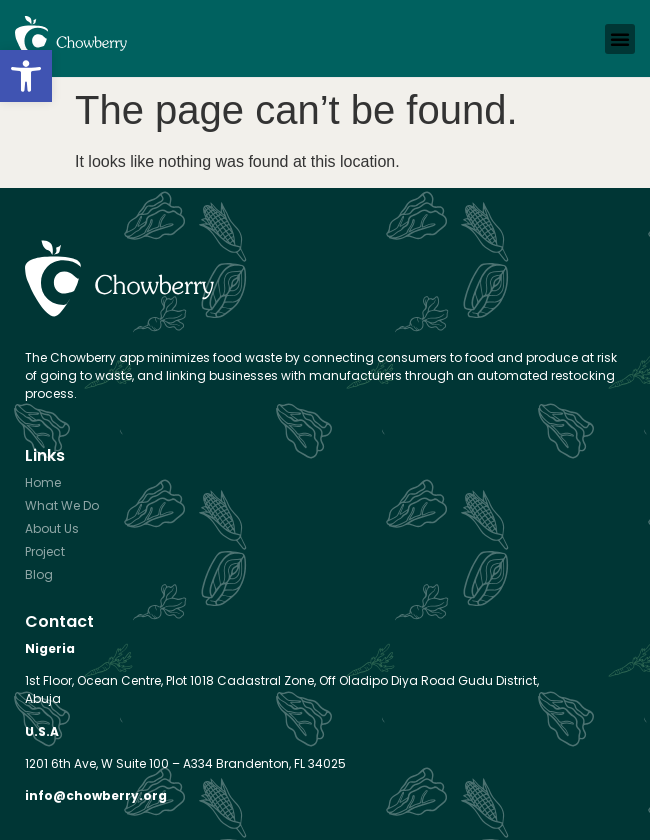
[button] (26, 76)
